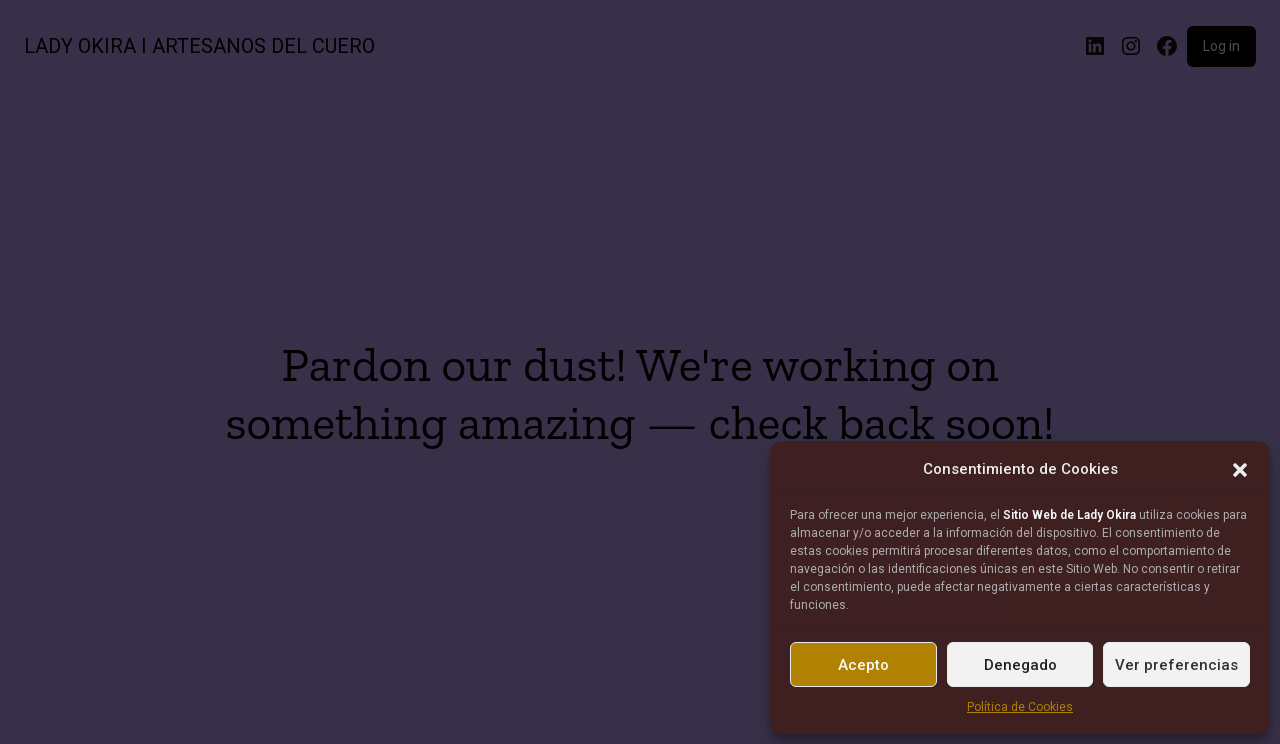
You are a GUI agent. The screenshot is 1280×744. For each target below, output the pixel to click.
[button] (1240, 470)
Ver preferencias (1176, 665)
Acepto (863, 665)
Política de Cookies (1020, 707)
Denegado (1020, 665)
